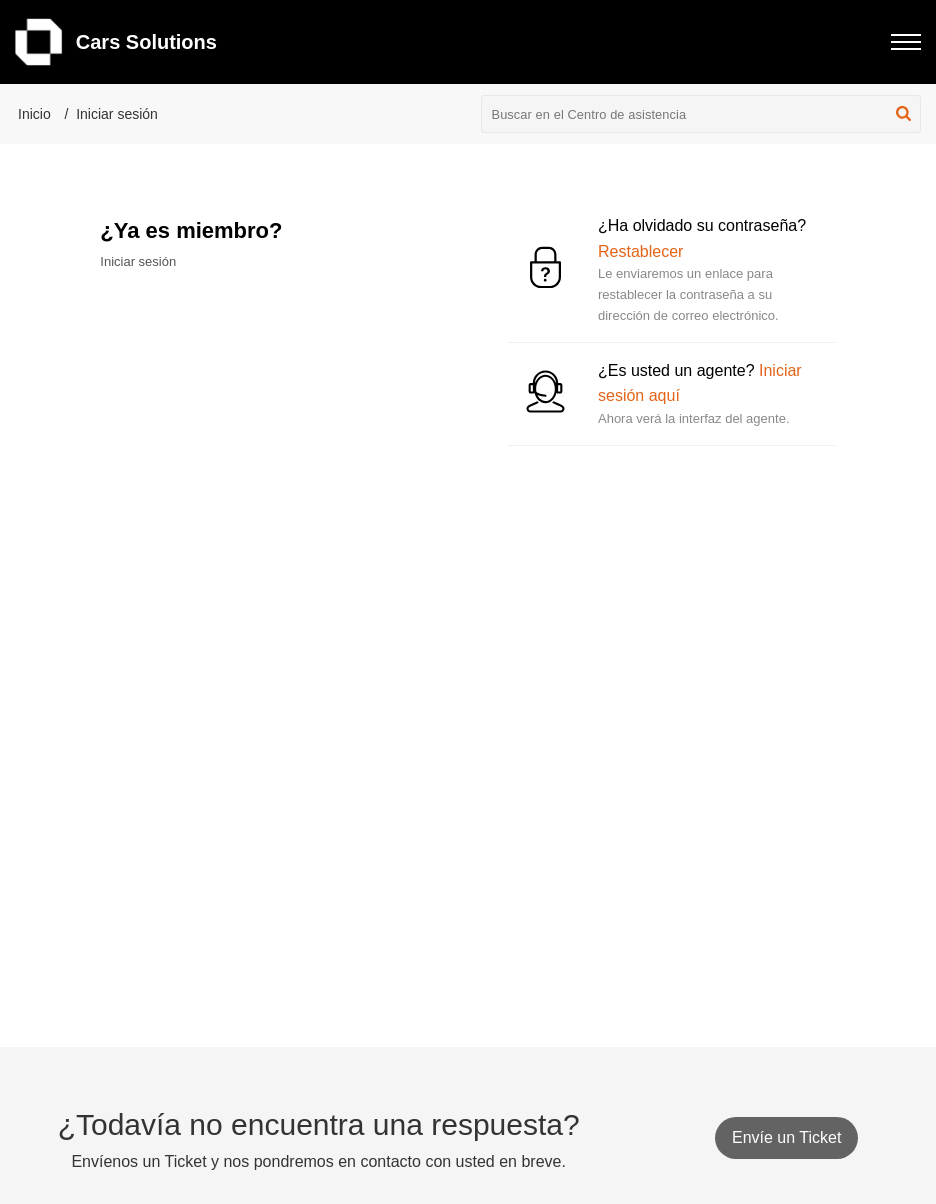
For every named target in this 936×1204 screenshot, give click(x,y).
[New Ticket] (786, 1137)
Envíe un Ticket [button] (786, 1137)
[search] (701, 114)
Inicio (34, 114)
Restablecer (640, 251)
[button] (903, 114)
